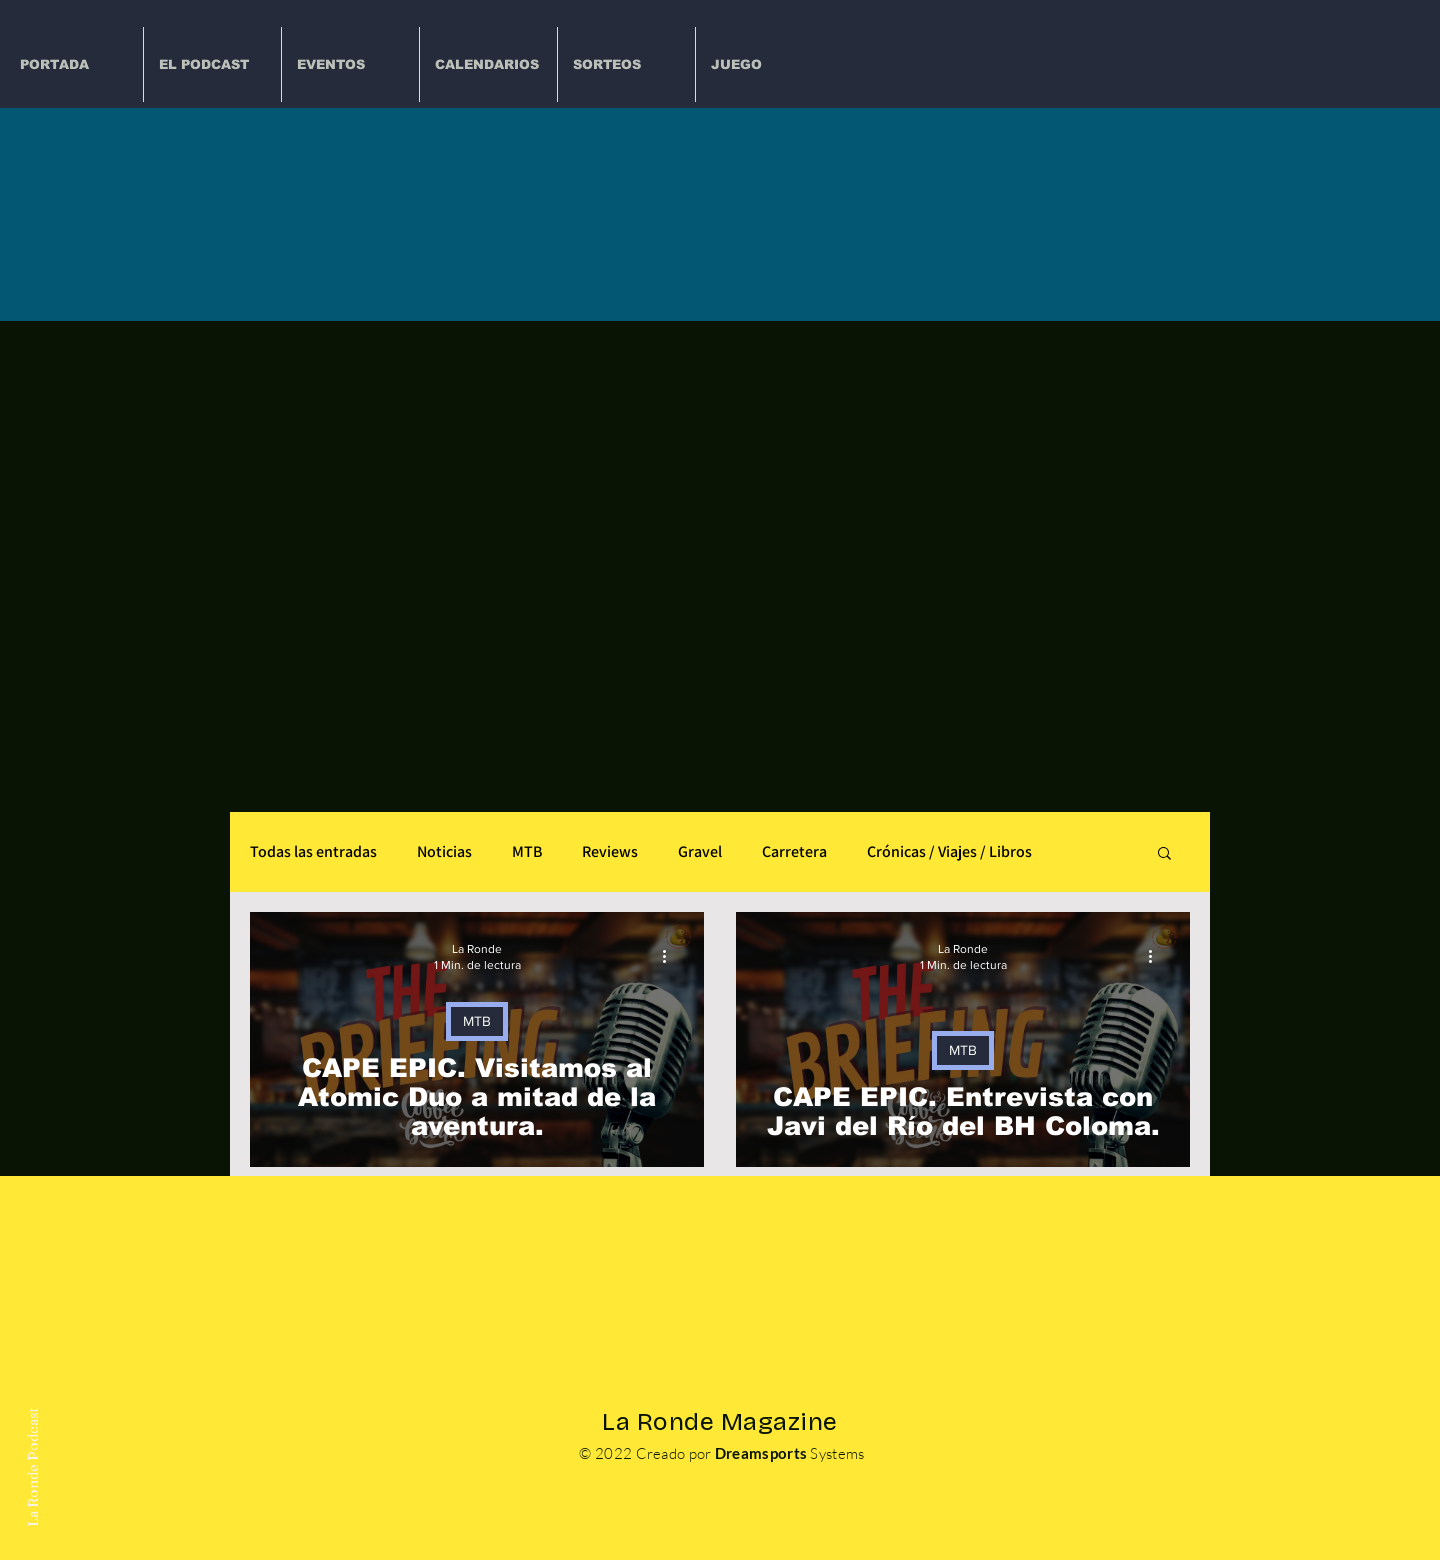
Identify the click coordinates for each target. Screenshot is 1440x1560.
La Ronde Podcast (32, 1466)
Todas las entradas (313, 852)
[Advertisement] (720, 471)
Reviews (610, 852)
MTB (527, 852)
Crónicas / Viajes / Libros (949, 852)
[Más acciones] (671, 956)
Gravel (700, 852)
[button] (350, 64)
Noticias (444, 852)
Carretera (794, 852)
